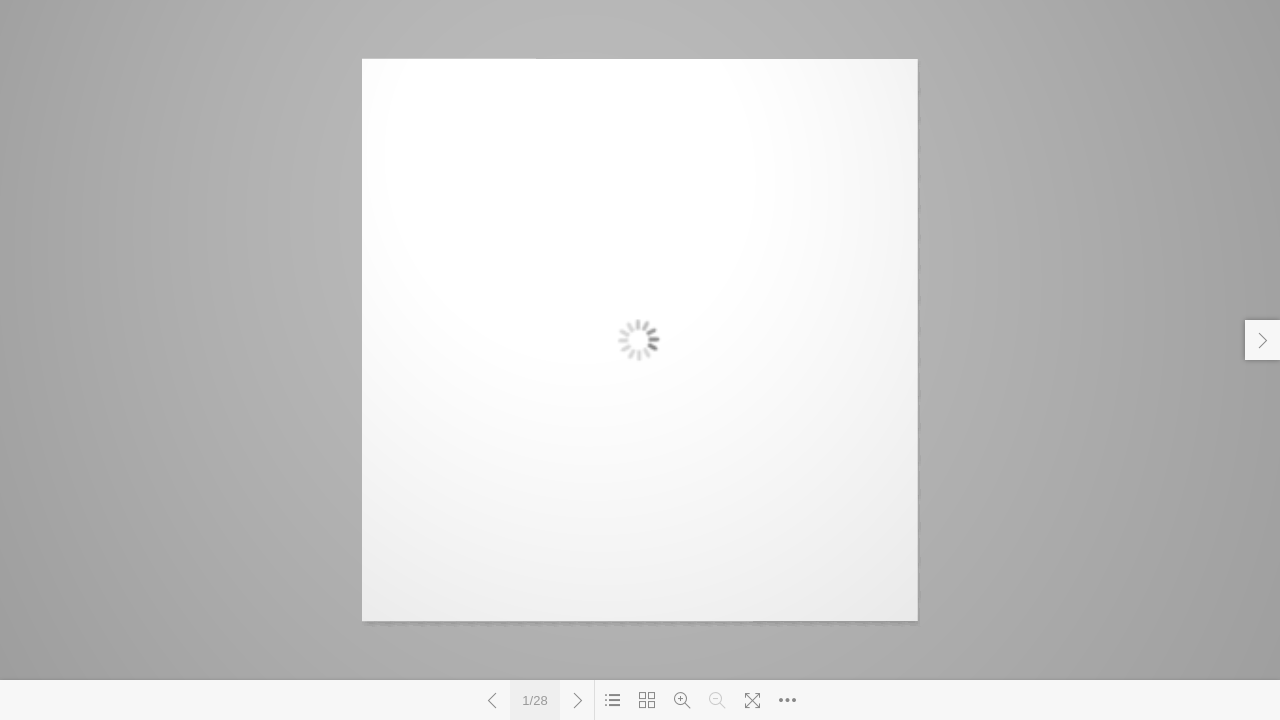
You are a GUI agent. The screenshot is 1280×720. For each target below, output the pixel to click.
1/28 (534, 700)
